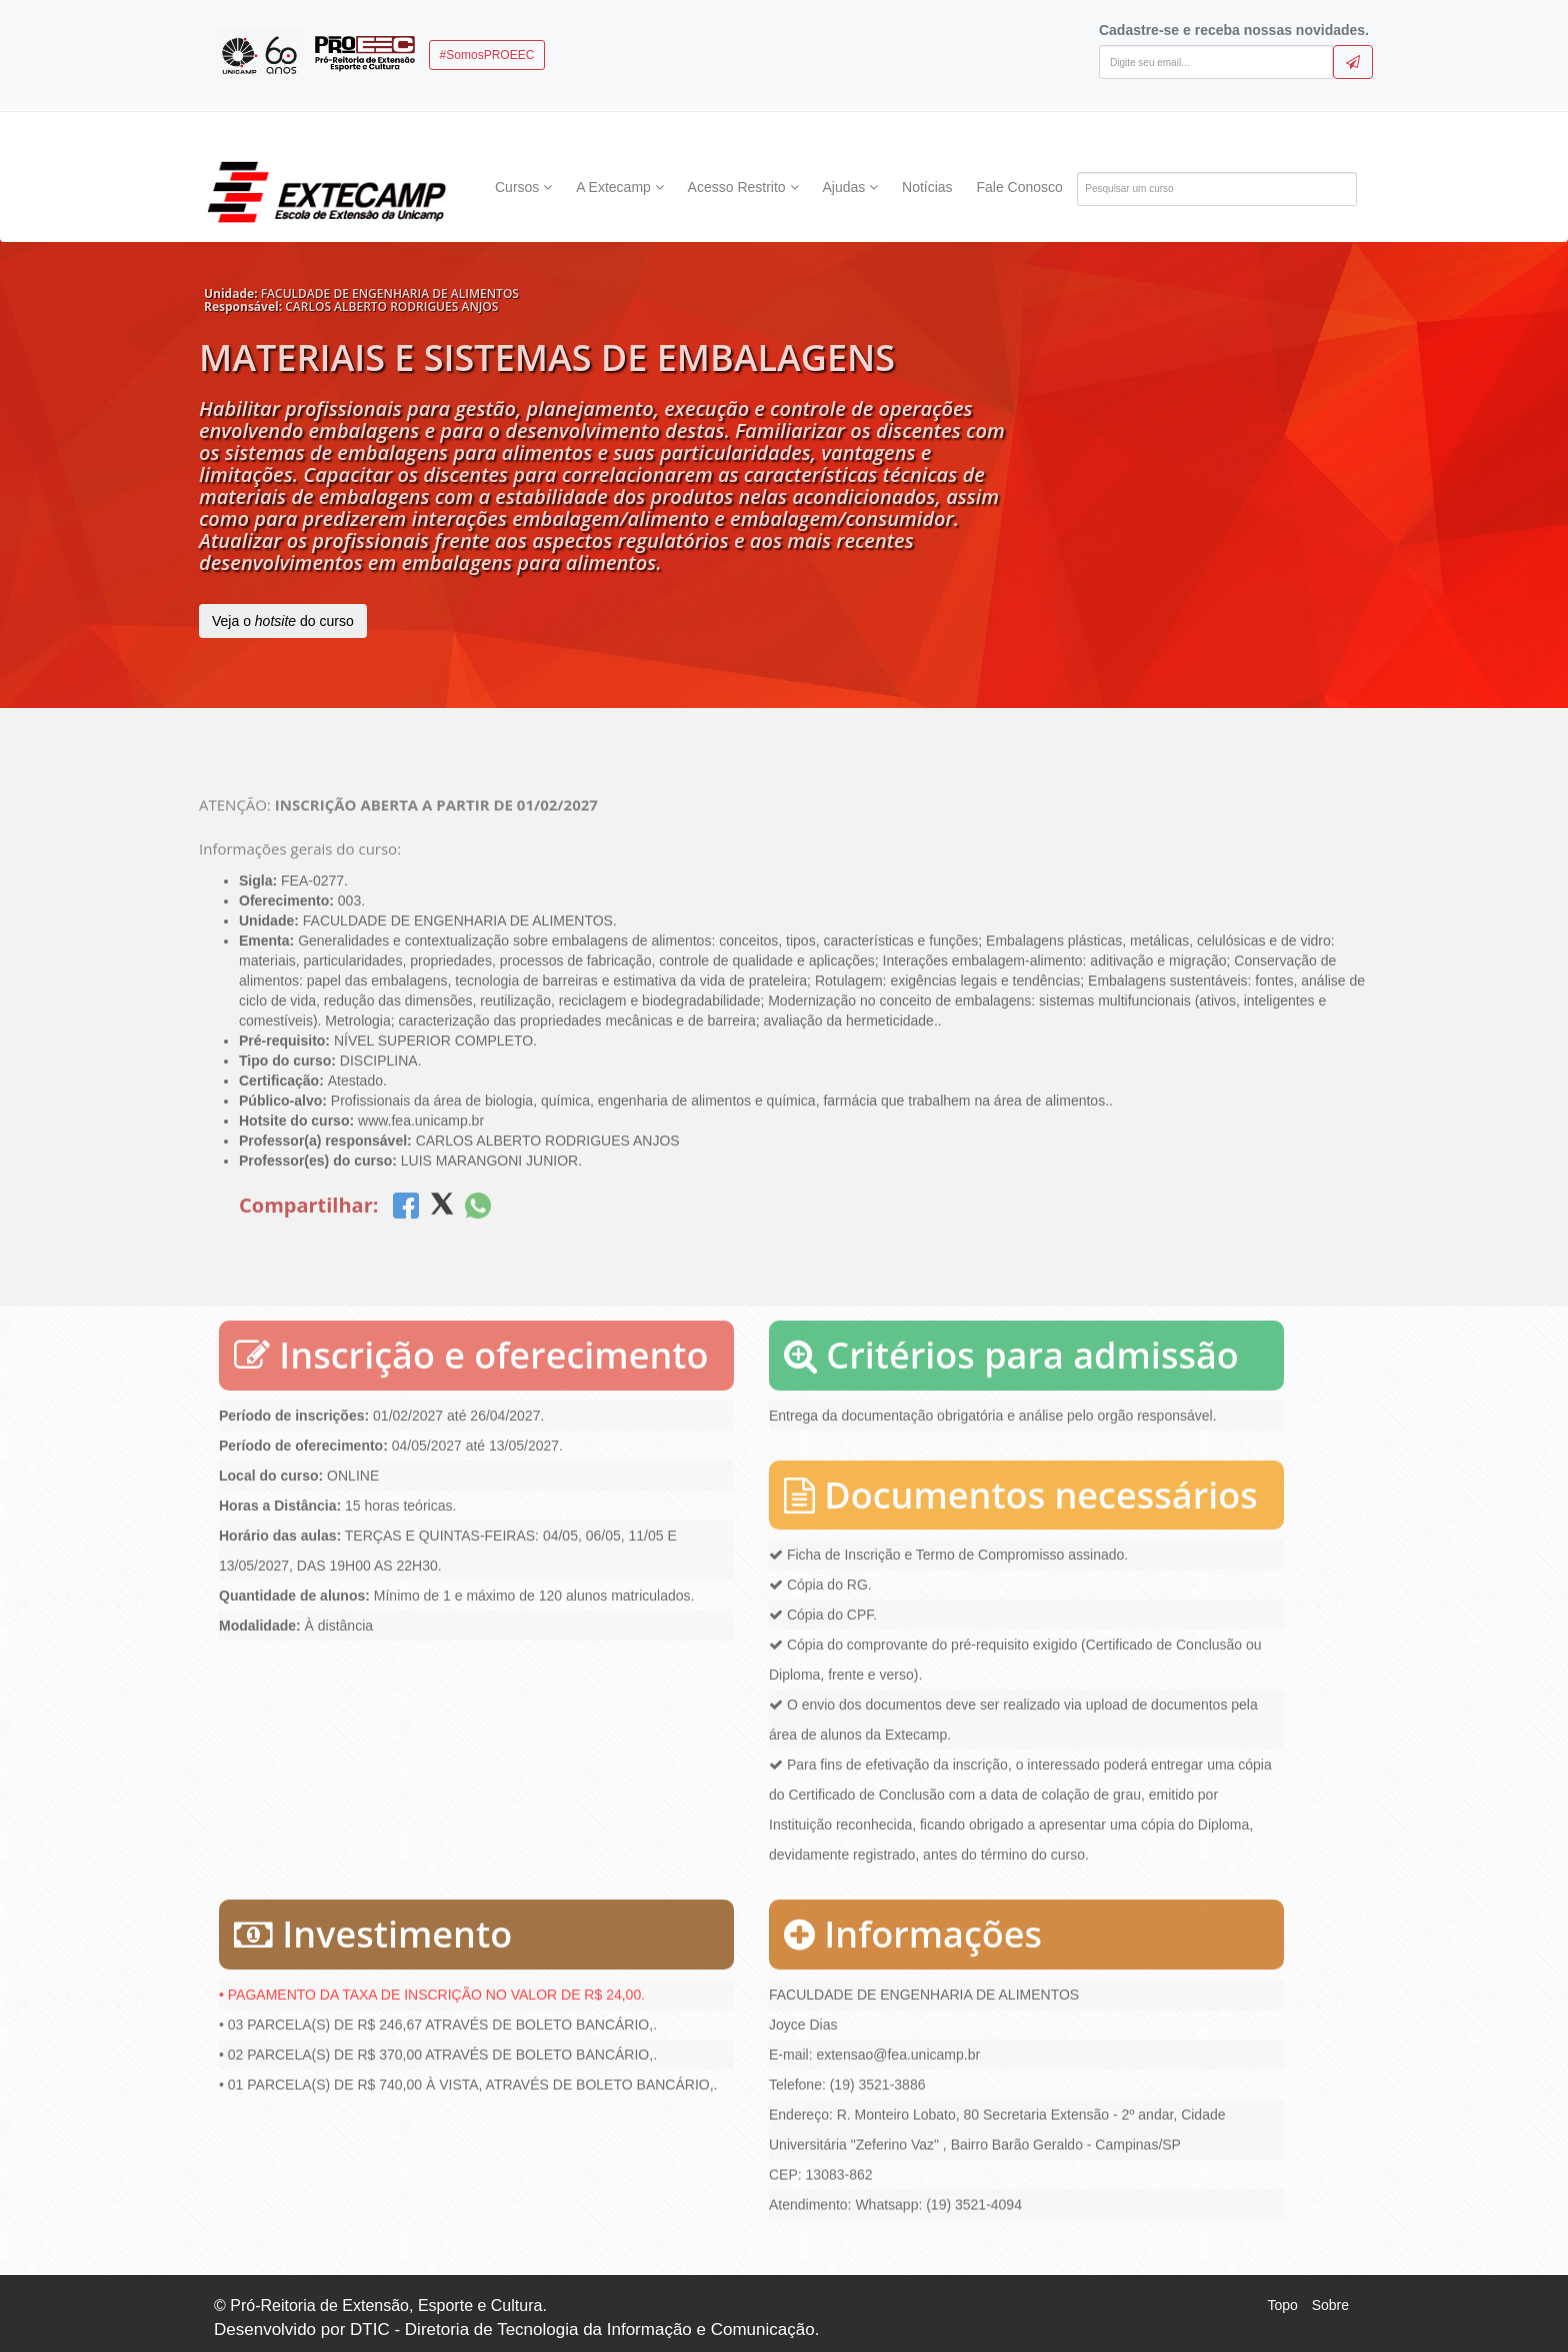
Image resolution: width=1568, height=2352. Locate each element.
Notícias (927, 187)
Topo (1282, 2305)
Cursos (523, 187)
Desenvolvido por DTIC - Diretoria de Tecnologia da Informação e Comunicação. (516, 2329)
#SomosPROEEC (487, 55)
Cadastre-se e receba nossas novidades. (1234, 30)
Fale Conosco (1020, 187)
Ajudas (850, 187)
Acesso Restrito (743, 187)
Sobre (1330, 2305)
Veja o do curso (283, 621)
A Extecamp (620, 187)
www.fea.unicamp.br (421, 1114)
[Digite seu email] (1216, 62)
